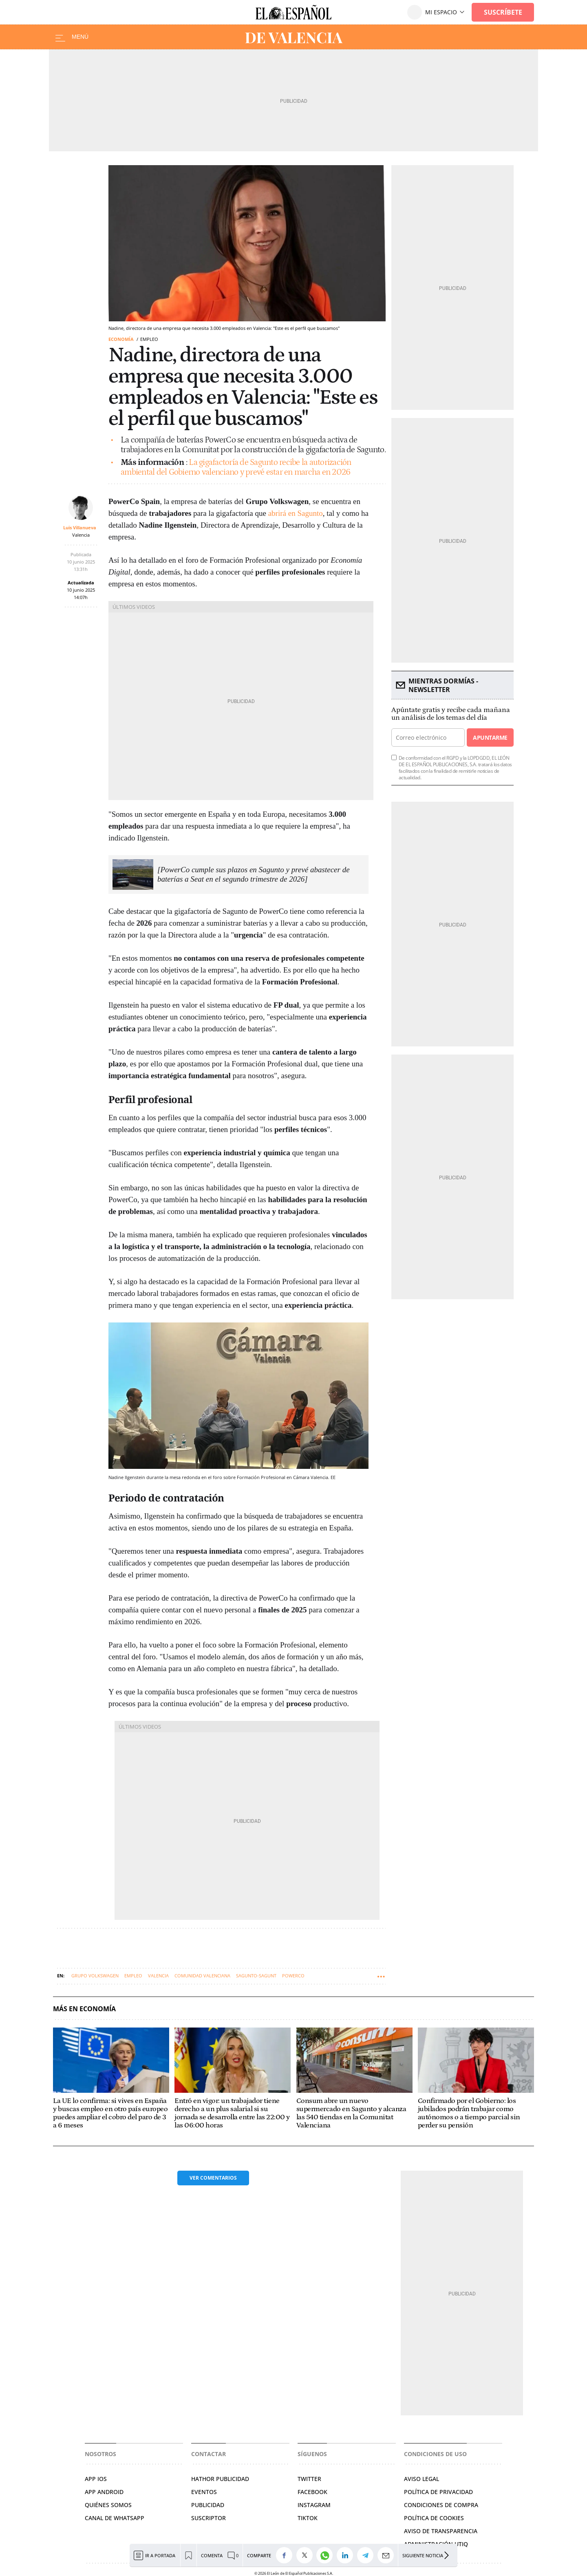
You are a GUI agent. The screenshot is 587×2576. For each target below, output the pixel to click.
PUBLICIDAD (207, 2505)
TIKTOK (308, 2518)
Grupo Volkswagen (95, 1975)
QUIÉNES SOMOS (108, 2505)
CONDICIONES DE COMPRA (441, 2505)
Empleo (133, 1975)
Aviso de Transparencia (440, 2531)
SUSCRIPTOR (208, 2518)
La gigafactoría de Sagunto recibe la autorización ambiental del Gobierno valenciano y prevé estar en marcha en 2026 (236, 467)
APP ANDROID (104, 2492)
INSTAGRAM (314, 2505)
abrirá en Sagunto (295, 513)
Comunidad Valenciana (202, 1975)
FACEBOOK (312, 2492)
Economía (121, 339)
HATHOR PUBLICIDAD (220, 2479)
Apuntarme (490, 737)
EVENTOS (204, 2492)
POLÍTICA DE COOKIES (434, 2518)
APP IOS (96, 2479)
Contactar (208, 2454)
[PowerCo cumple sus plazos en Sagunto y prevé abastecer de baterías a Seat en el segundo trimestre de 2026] (253, 874)
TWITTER (309, 2479)
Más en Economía (84, 2009)
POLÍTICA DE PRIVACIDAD (438, 2492)
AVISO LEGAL (421, 2479)
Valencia (158, 1975)
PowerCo (293, 1975)
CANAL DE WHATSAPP (114, 2518)
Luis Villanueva (79, 527)
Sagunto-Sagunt (256, 1975)
